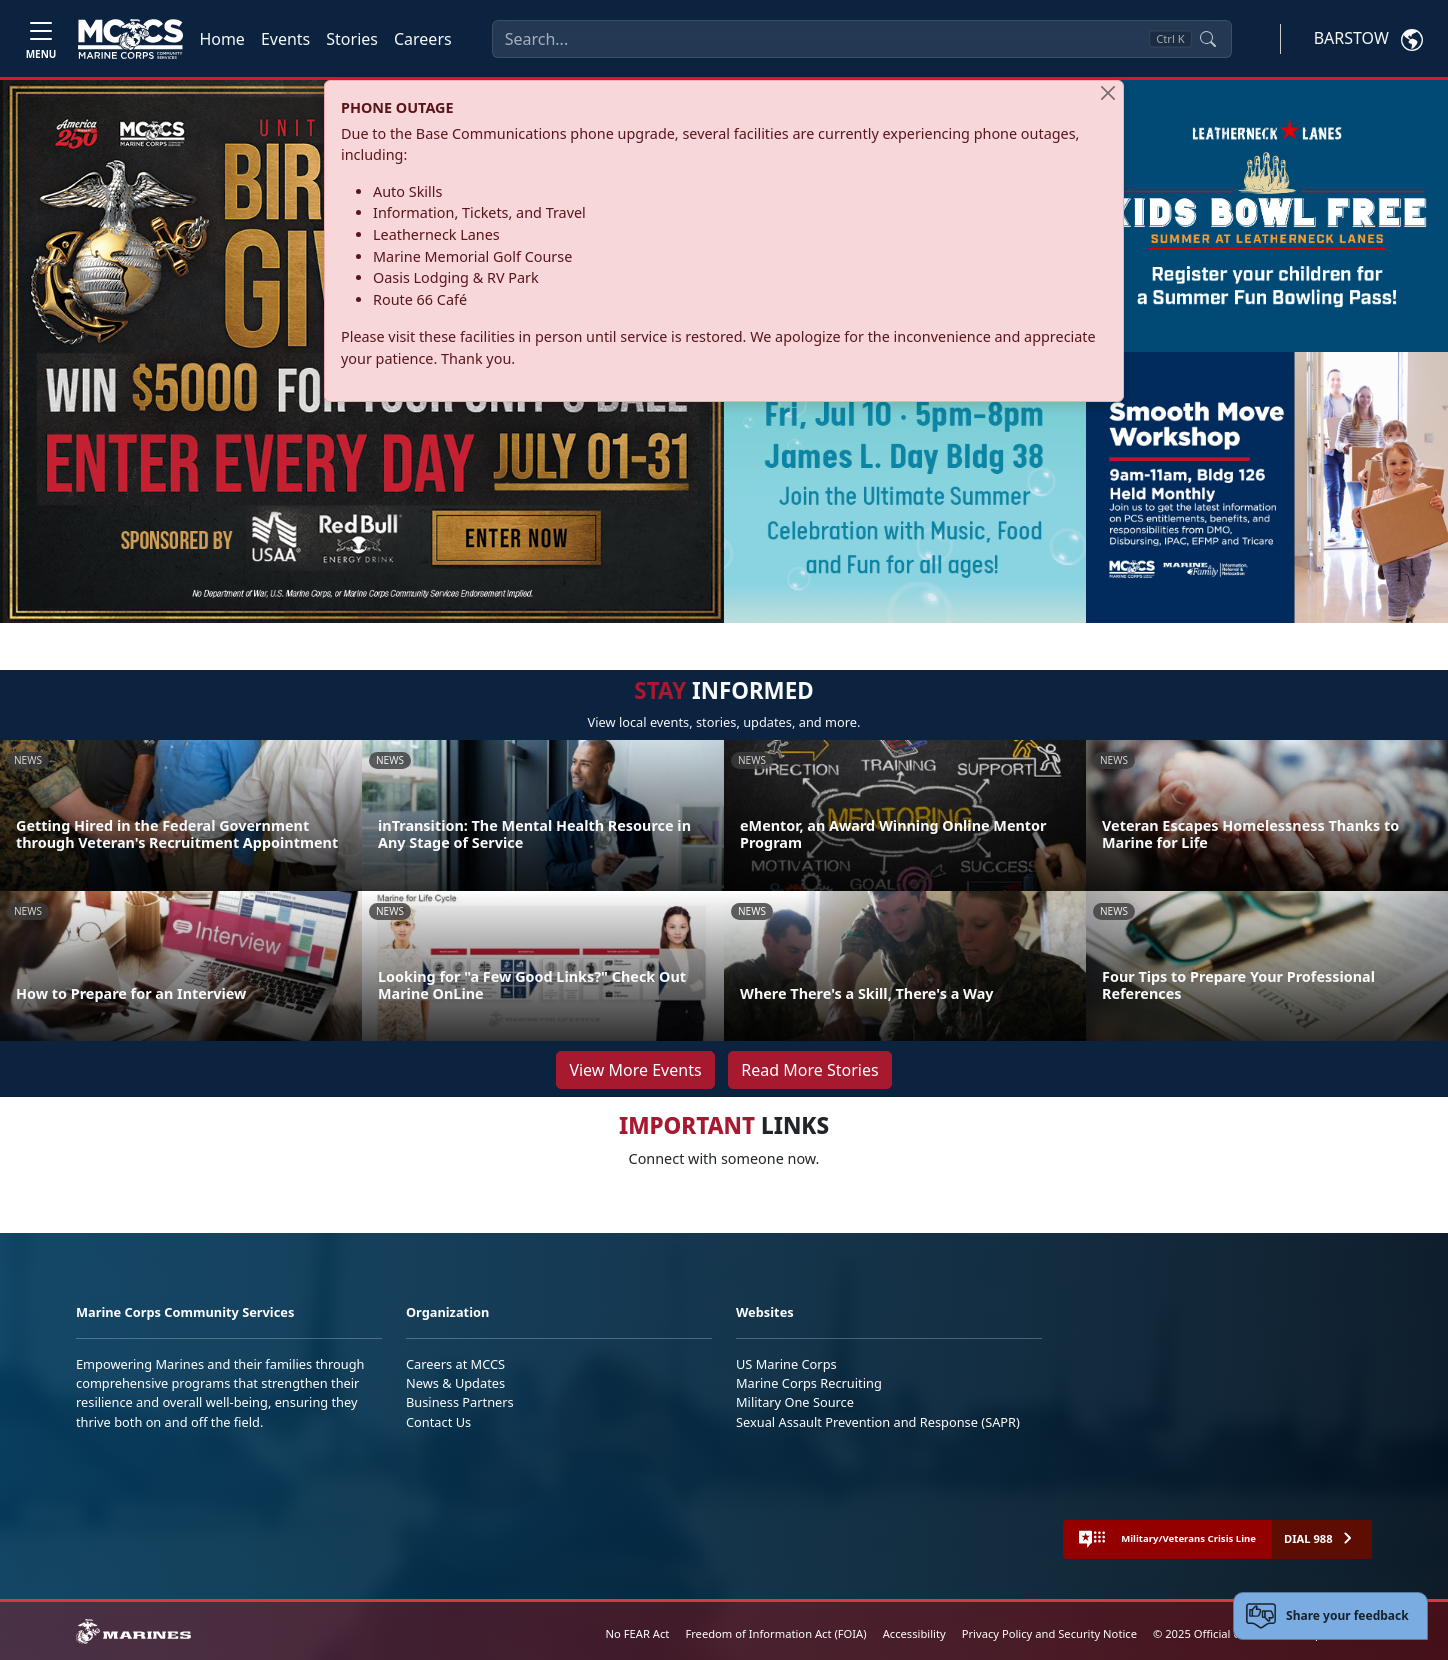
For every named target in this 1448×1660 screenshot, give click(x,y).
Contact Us (438, 1422)
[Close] (1108, 93)
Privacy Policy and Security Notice (1049, 1633)
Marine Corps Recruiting (809, 1383)
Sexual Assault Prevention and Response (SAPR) (878, 1422)
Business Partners (460, 1402)
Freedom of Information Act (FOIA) (775, 1633)
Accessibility (914, 1633)
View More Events (635, 1070)
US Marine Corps (786, 1364)
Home (222, 39)
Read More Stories (809, 1070)
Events (285, 39)
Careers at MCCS (455, 1364)
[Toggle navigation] (41, 38)
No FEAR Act (638, 1633)
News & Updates (455, 1383)
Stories (352, 39)
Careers (423, 39)
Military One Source (795, 1402)
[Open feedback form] (1330, 1616)
